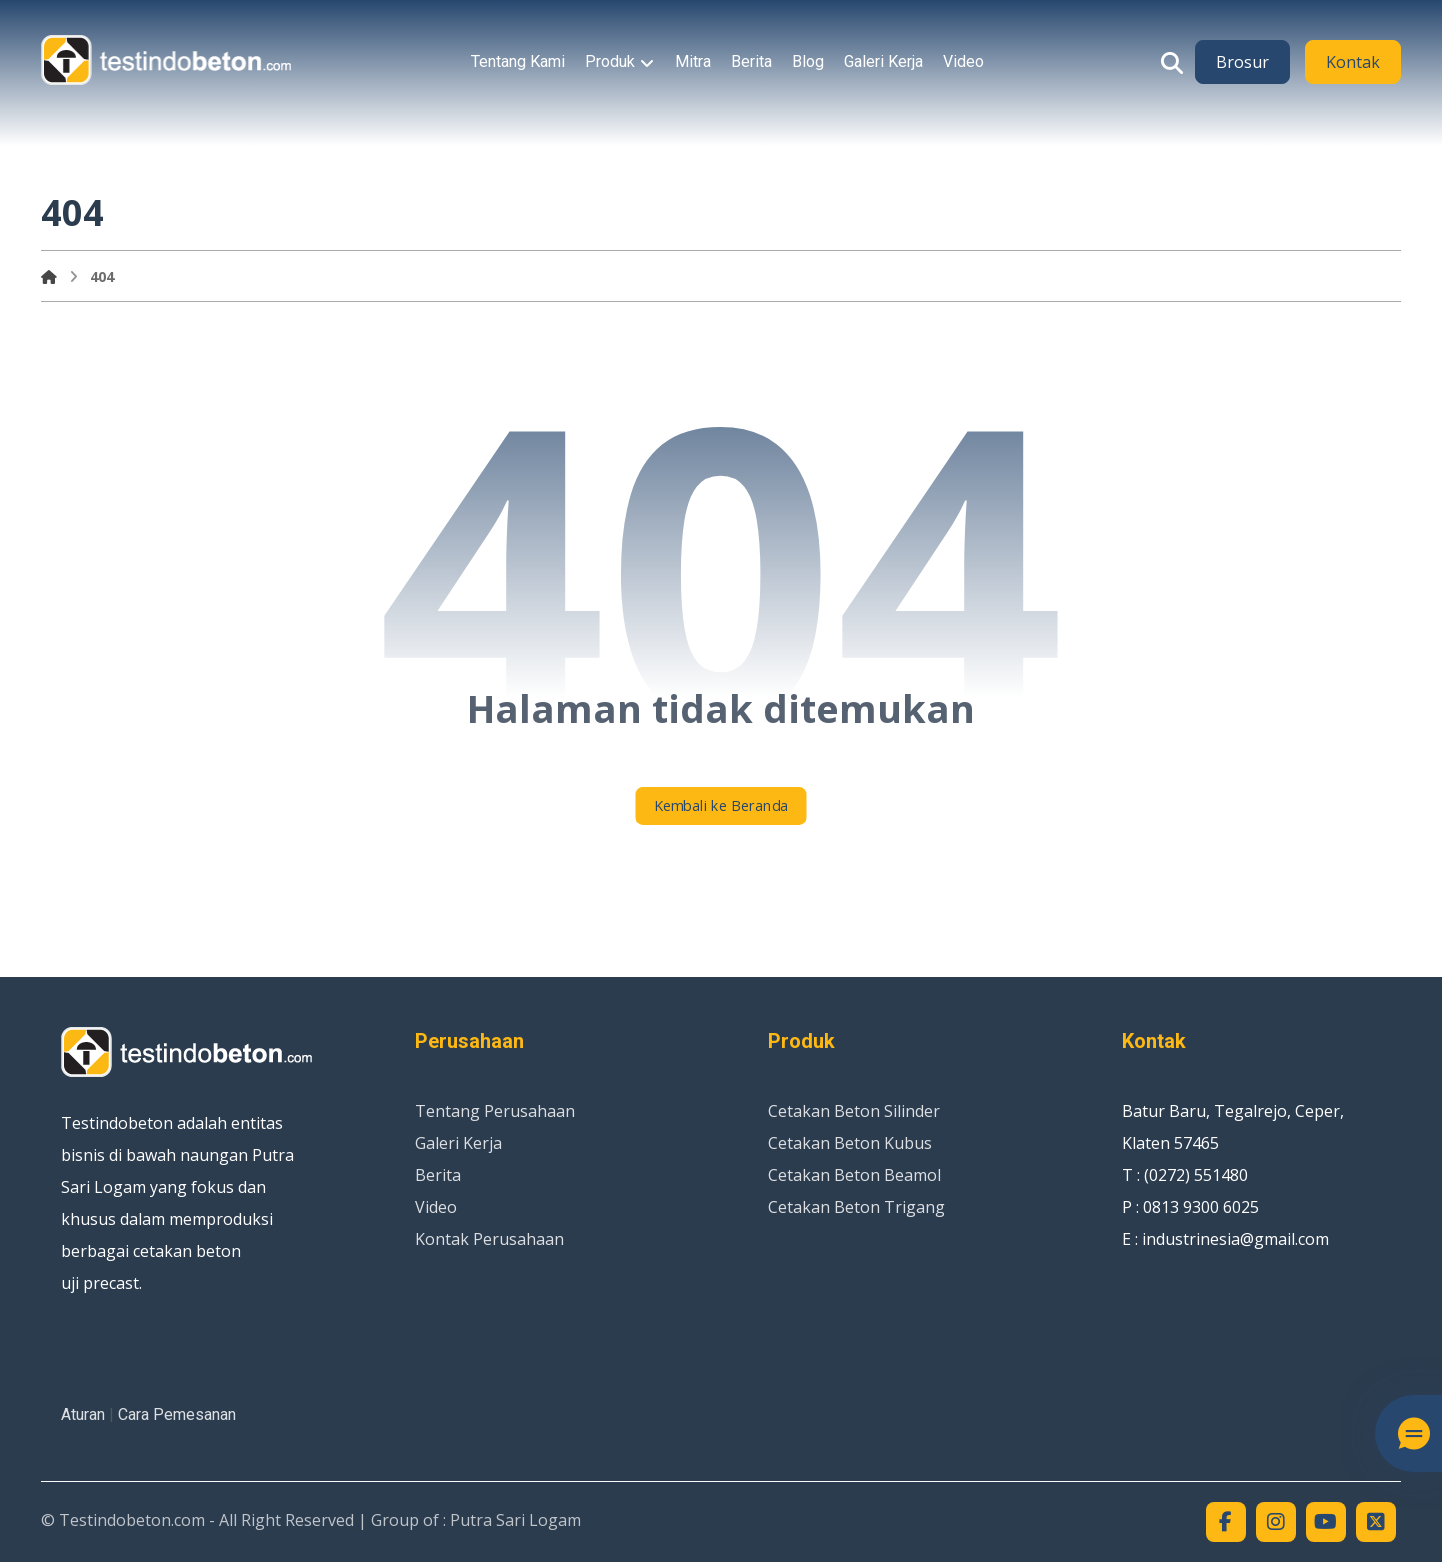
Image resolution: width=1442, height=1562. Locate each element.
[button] (1172, 63)
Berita (438, 1175)
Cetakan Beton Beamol (854, 1175)
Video (436, 1207)
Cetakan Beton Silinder (854, 1111)
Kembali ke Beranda (721, 806)
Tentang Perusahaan (495, 1111)
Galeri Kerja (458, 1143)
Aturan (83, 1414)
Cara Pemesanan (177, 1414)
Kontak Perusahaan (489, 1239)
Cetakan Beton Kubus (850, 1143)
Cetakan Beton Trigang (856, 1207)
